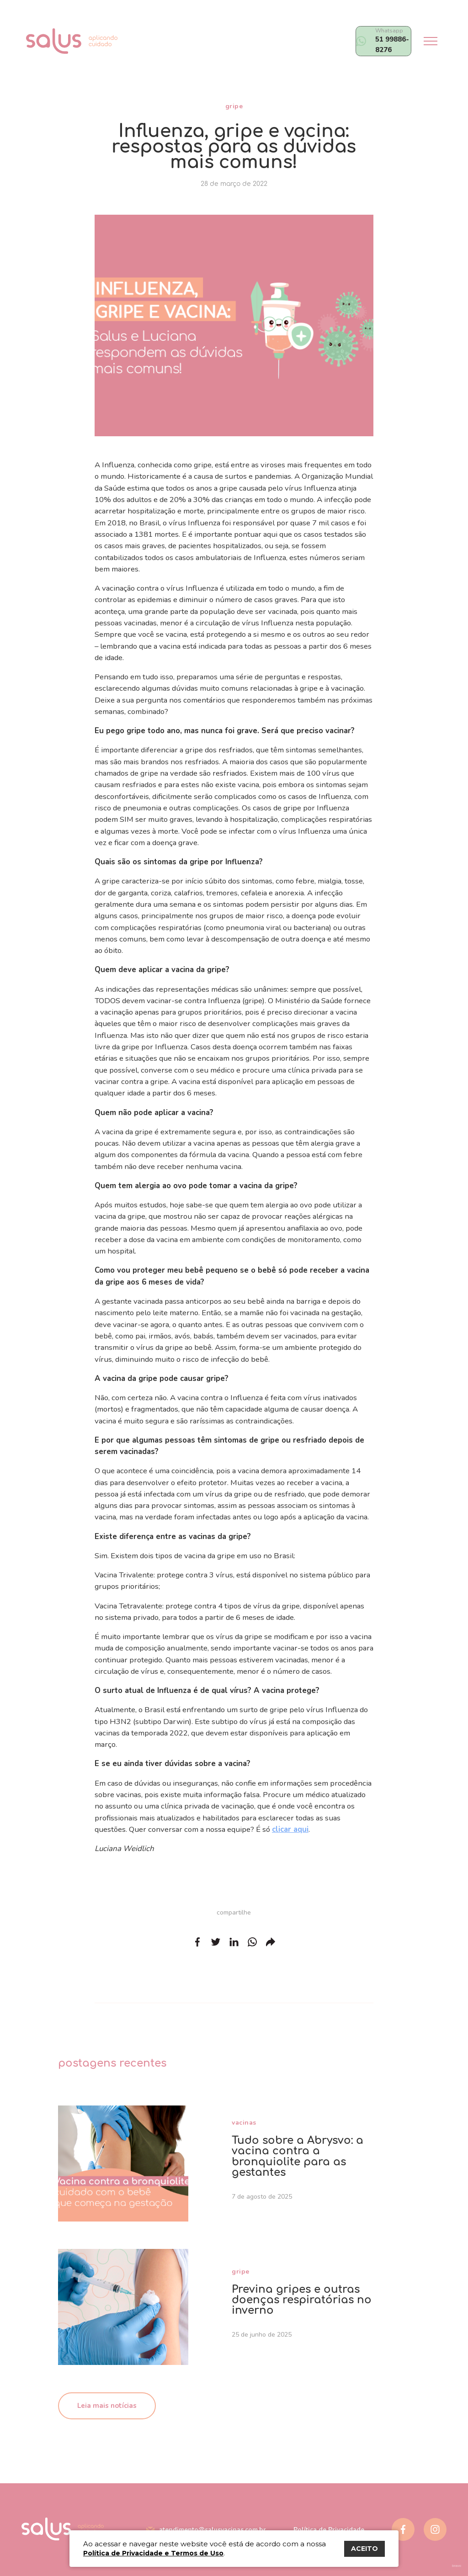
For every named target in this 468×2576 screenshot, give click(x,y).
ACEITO (364, 2548)
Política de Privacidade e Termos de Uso (153, 2553)
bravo (456, 2566)
